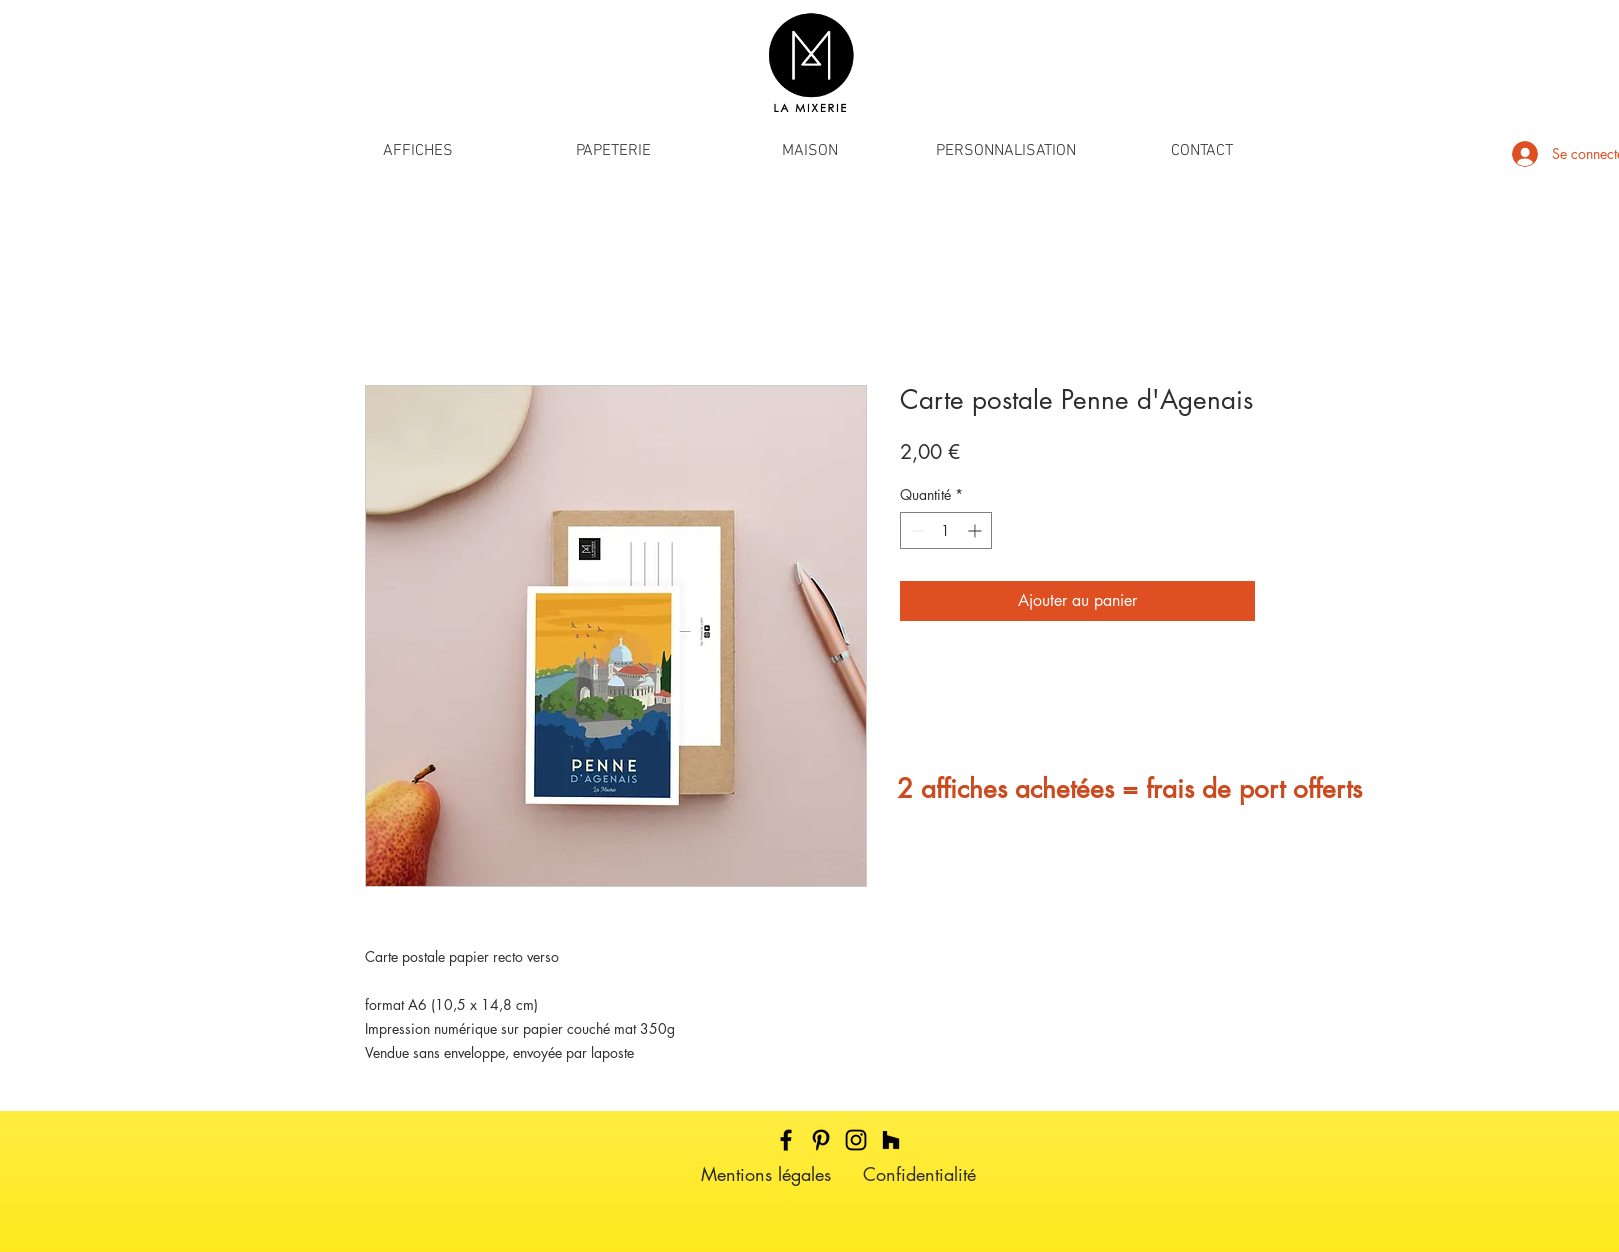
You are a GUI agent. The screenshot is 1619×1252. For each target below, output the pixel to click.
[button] (418, 151)
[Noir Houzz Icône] (891, 1140)
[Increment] (976, 530)
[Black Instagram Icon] (856, 1140)
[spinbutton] (946, 530)
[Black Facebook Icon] (786, 1140)
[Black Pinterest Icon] (821, 1140)
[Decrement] (915, 530)
